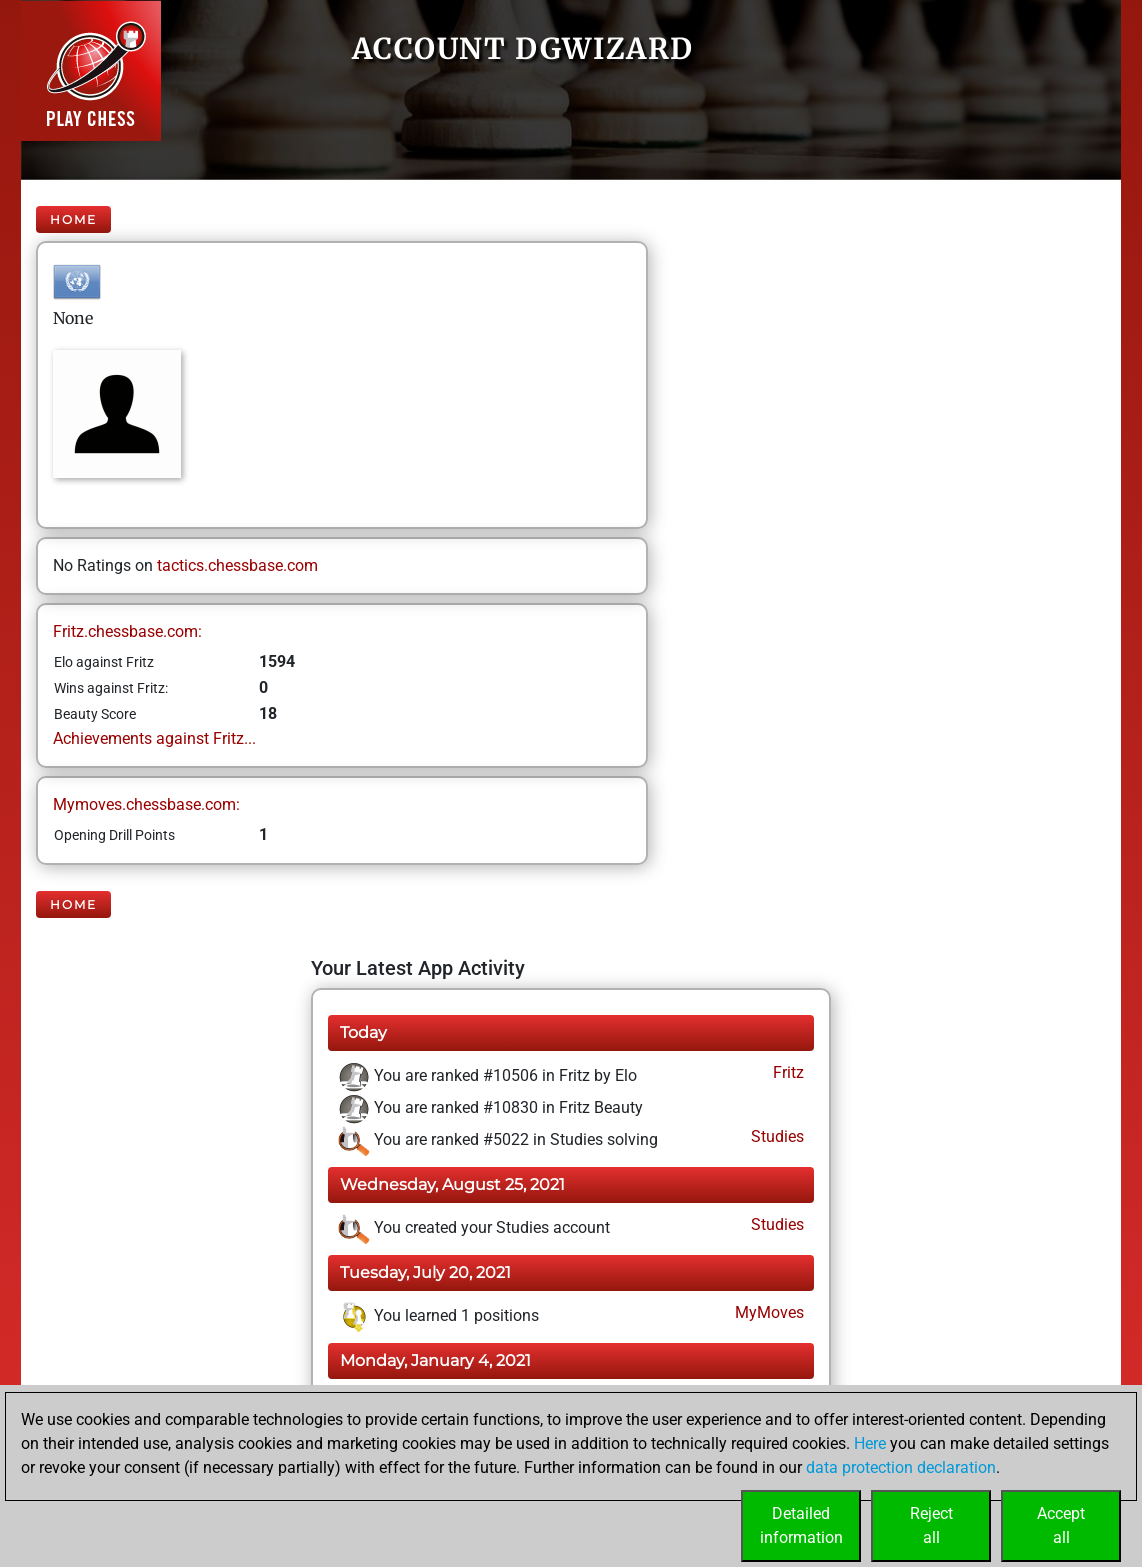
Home (73, 219)
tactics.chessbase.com (237, 565)
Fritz (786, 1072)
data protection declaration (901, 1467)
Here (870, 1443)
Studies (775, 1136)
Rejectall (931, 1525)
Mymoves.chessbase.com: (146, 804)
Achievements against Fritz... (154, 738)
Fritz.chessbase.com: (127, 631)
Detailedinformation (801, 1525)
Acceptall (1061, 1525)
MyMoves (767, 1312)
